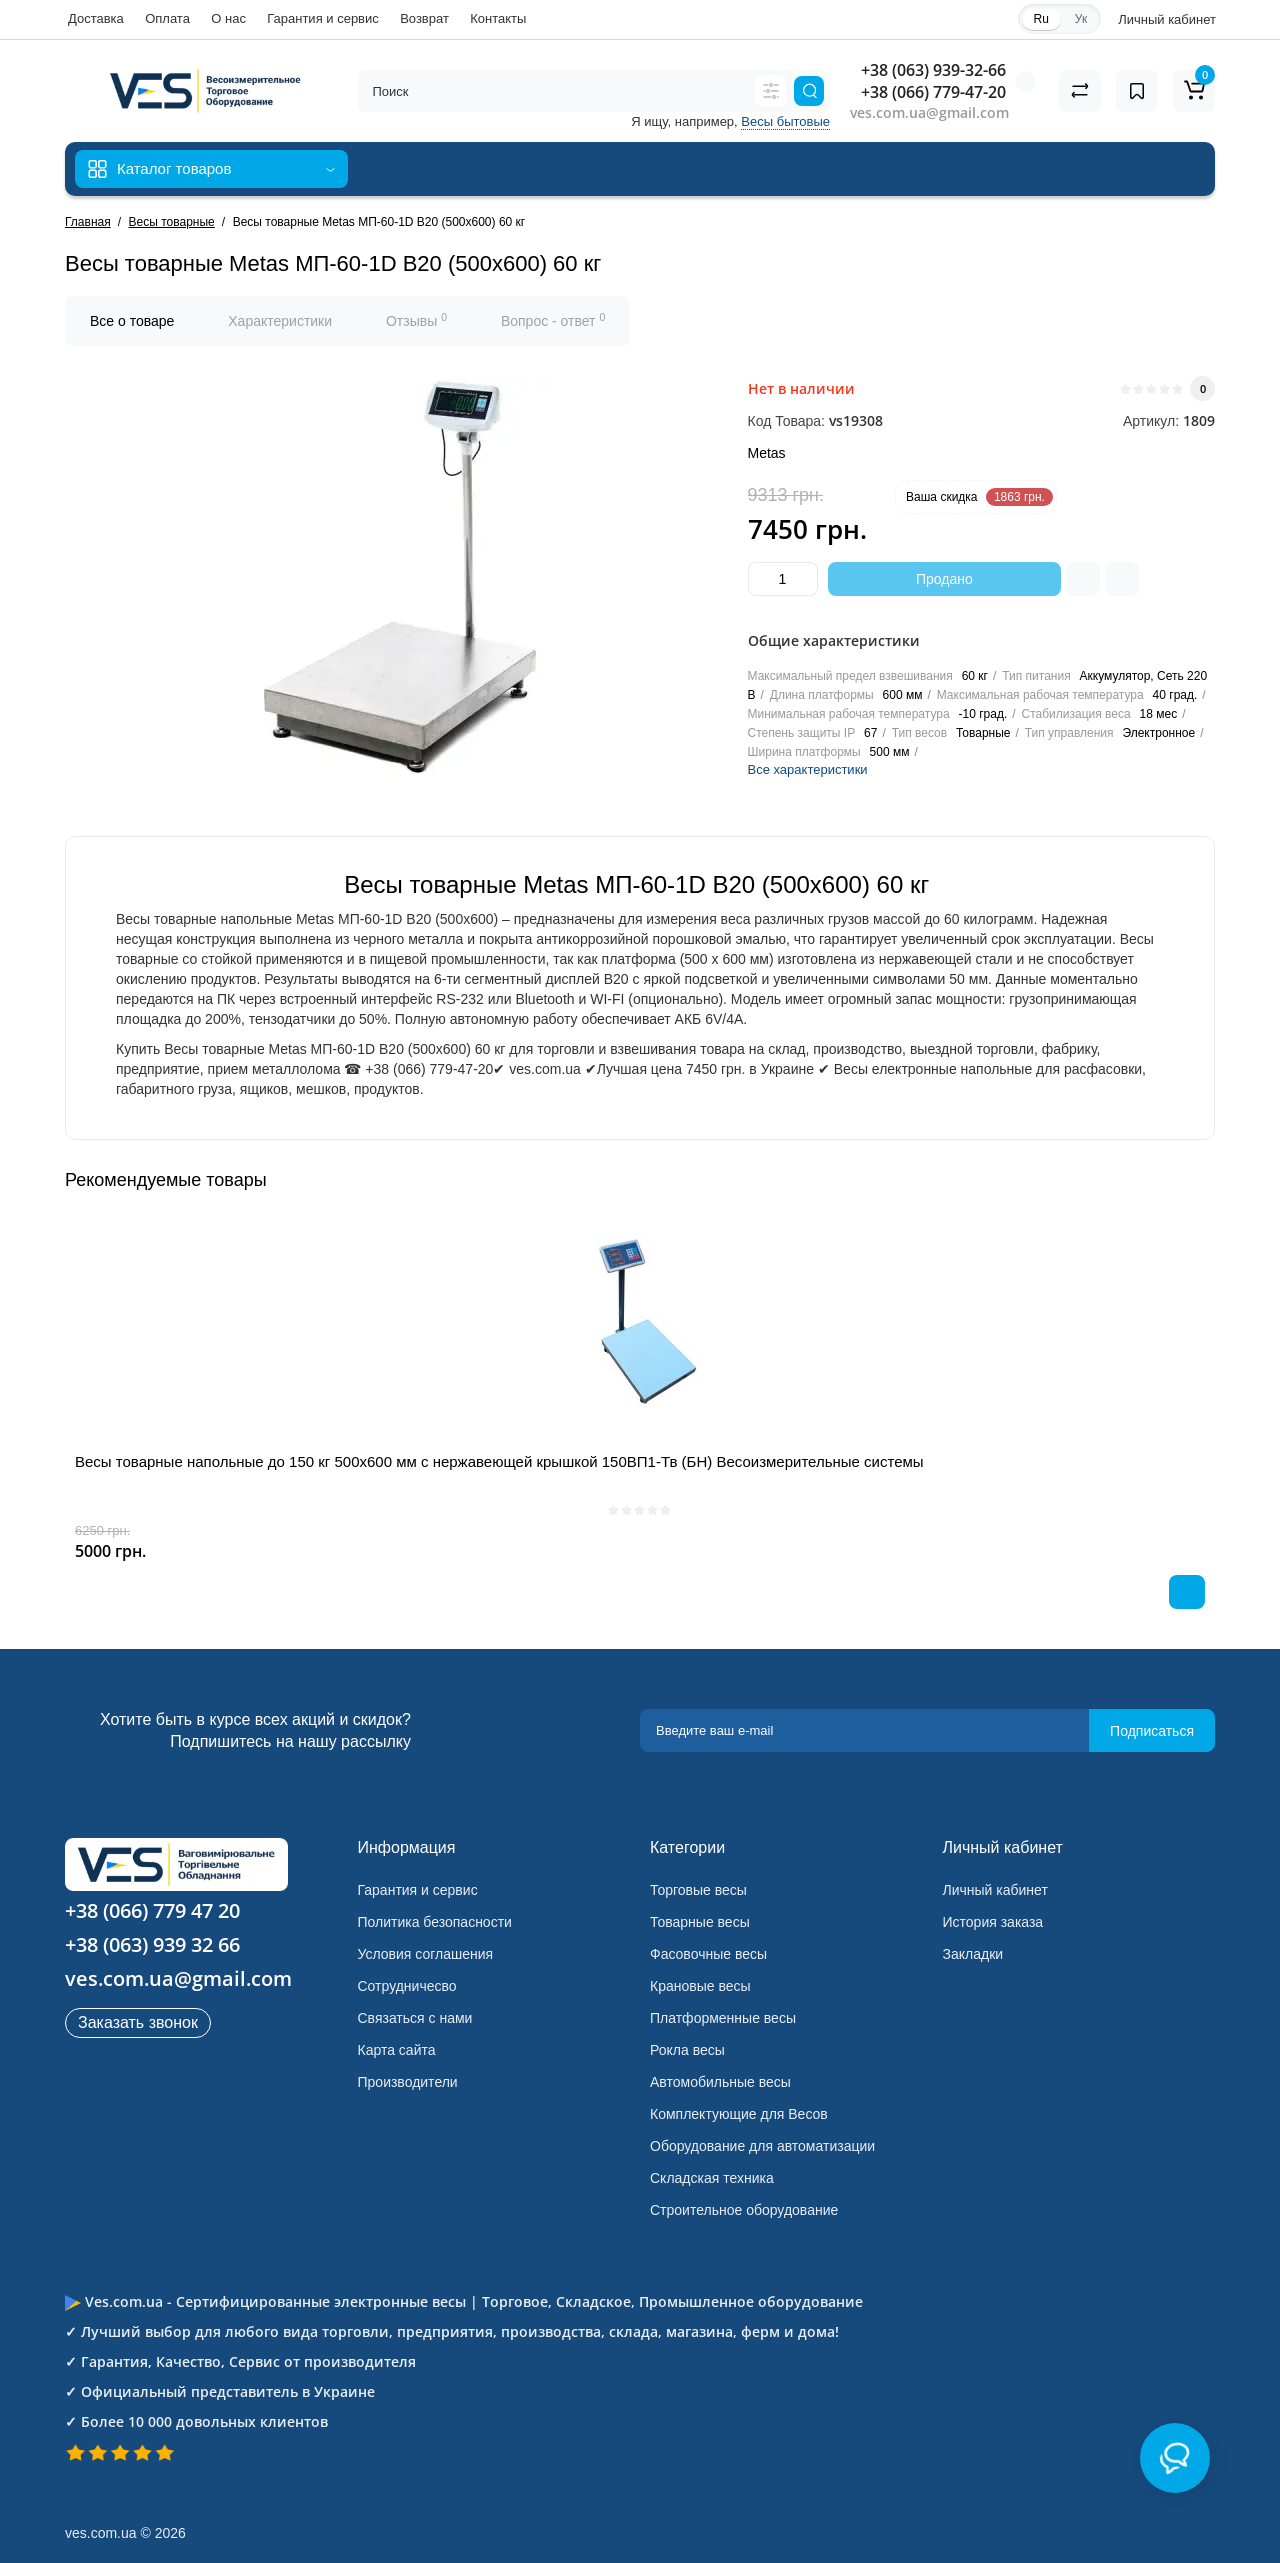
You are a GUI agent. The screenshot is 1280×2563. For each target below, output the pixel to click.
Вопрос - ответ (553, 320)
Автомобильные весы (720, 2082)
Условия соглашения (426, 1954)
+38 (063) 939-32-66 (933, 70)
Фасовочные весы (708, 1954)
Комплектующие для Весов (739, 2114)
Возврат (424, 18)
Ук (1081, 19)
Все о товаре (132, 321)
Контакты (498, 18)
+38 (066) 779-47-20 (933, 92)
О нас (228, 18)
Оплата (167, 18)
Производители (408, 2082)
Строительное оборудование (744, 2210)
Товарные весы (700, 1922)
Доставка (96, 18)
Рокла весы (687, 2050)
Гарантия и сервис (323, 18)
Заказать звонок (138, 2022)
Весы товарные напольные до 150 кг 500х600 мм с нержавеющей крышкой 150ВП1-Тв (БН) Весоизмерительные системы (499, 1461)
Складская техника (712, 2178)
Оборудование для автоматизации (762, 2146)
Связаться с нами (415, 2018)
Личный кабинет (995, 1890)
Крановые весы (700, 1986)
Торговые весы (698, 1890)
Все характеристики (808, 769)
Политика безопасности (435, 1922)
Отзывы (416, 320)
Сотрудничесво (407, 1986)
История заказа (993, 1922)
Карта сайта (397, 2050)
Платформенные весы (723, 2018)
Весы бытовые (785, 121)
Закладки (973, 1954)
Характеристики (280, 321)
